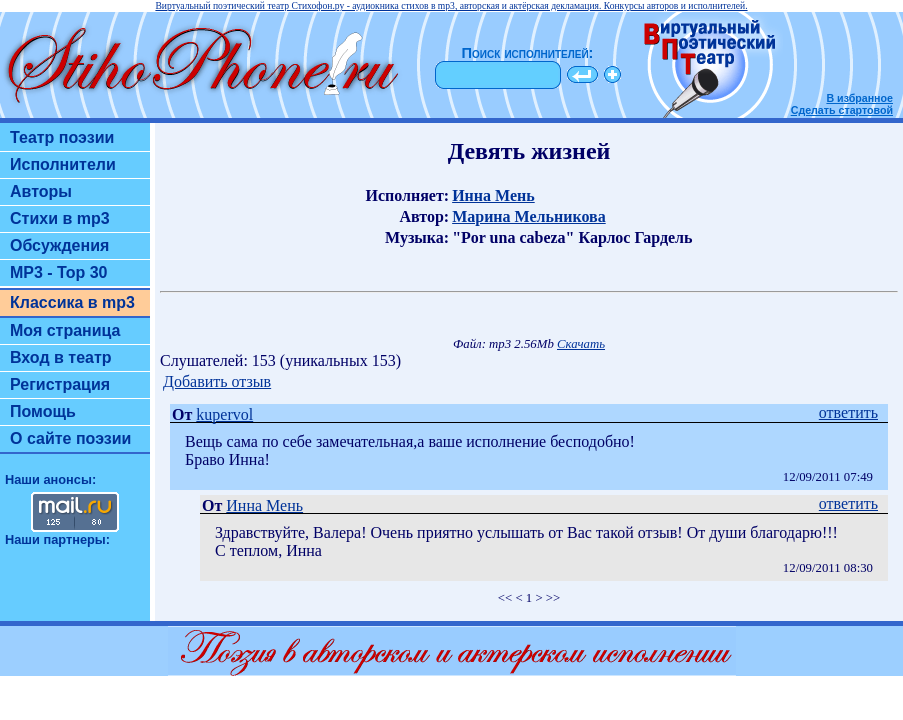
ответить (848, 412)
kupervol (224, 414)
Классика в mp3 (72, 302)
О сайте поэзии (70, 438)
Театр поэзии (62, 137)
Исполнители (63, 164)
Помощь (43, 411)
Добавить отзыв (217, 381)
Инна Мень (493, 195)
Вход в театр (61, 357)
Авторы (41, 191)
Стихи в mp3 (60, 218)
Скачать (581, 344)
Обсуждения (59, 245)
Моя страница (65, 330)
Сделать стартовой (842, 110)
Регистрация (60, 384)
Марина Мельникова (529, 216)
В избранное (859, 98)
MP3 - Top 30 (59, 272)
